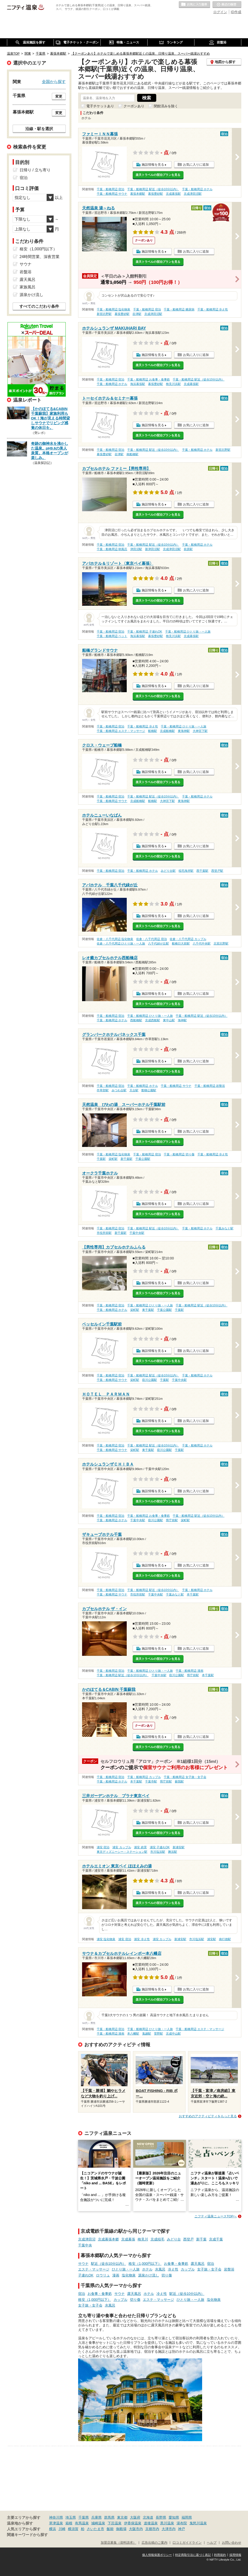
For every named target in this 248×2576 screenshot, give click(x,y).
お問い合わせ (231, 2542)
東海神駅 (184, 731)
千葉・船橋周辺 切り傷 (179, 1154)
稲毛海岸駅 (186, 870)
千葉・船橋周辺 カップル (144, 1777)
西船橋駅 (136, 1020)
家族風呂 (27, 287)
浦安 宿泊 (103, 1847)
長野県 (161, 2517)
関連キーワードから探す (27, 2535)
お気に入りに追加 (196, 164)
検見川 (143, 2239)
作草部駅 (103, 1090)
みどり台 (174, 2239)
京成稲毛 (157, 2239)
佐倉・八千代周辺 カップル (188, 939)
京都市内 (152, 2529)
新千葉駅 (126, 1159)
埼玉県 (70, 2517)
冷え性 (173, 2269)
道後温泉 (151, 2523)
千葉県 (83, 2517)
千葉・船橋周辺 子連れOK (144, 631)
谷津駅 (136, 314)
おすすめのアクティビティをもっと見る (208, 2116)
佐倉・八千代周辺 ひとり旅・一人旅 (121, 943)
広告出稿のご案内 (154, 2542)
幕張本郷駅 (137, 193)
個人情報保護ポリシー (157, 2555)
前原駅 (188, 549)
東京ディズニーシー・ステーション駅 (122, 1852)
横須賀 (73, 2529)
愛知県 (174, 2517)
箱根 (68, 2523)
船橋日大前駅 (181, 943)
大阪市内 (136, 2529)
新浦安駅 (179, 1847)
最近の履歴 (227, 4)
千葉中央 (85, 2245)
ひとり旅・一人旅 (126, 2269)
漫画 (115, 2275)
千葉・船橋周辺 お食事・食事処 (148, 379)
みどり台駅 (168, 870)
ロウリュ (103, 2275)
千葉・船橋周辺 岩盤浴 (209, 1086)
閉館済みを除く (166, 106)
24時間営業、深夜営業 (40, 257)
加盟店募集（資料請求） (118, 2542)
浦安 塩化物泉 (106, 1939)
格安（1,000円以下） (144, 2264)
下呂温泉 (115, 2523)
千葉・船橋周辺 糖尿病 (179, 309)
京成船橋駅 (167, 731)
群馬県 (109, 2517)
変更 (58, 96)
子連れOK (85, 2275)
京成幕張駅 (173, 193)
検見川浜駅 (173, 384)
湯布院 (182, 2523)
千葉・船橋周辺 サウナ (112, 193)
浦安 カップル (121, 1847)
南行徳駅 (225, 1939)
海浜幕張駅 (137, 384)
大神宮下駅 (200, 731)
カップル (188, 2269)
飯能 (110, 2529)
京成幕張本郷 (108, 2239)
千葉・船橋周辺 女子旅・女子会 (185, 1777)
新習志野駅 (104, 314)
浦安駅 (211, 1939)
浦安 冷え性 (142, 1939)
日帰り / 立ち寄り (35, 170)
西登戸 (188, 2239)
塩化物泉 (129, 2275)
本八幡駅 (133, 2033)
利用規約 (220, 2555)
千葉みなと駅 (224, 1228)
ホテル (147, 2269)
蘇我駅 (179, 1781)
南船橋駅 (132, 454)
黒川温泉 (167, 2523)
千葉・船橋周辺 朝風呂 (112, 549)
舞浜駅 (172, 1852)
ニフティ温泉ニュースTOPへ (215, 2216)
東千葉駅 (148, 1310)
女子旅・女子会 (209, 2269)
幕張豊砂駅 (155, 193)
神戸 (181, 2529)
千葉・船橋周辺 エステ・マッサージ (121, 731)
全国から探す (54, 81)
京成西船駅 (152, 1020)
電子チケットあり (100, 106)
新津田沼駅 (152, 549)
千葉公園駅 (142, 1159)
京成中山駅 (173, 2033)
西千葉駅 (202, 870)
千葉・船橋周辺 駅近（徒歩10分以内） (153, 189)
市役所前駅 (104, 1233)
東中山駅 (169, 1020)
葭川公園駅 (149, 1380)
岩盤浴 (229, 2269)
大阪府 (135, 2517)
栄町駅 (113, 1159)
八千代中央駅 (202, 943)
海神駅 (182, 1020)
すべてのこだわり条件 (39, 306)
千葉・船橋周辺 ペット (112, 636)
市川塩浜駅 (157, 1852)
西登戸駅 (217, 870)
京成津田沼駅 (193, 193)
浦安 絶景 (140, 1847)
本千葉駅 (193, 1594)
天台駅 (133, 1090)
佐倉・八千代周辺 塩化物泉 (115, 939)
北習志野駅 (221, 943)
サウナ (83, 2264)
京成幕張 (128, 2239)
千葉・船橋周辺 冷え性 (212, 309)
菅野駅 (158, 2033)
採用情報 (235, 2555)
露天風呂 (198, 2264)
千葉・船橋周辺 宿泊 (110, 189)
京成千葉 (216, 2239)
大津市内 (169, 2529)
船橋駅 (152, 731)
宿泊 (210, 2264)
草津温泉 (56, 2523)
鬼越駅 (146, 2033)
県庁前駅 (172, 1520)
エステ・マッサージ (93, 2269)
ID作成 (236, 12)
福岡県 (187, 2517)
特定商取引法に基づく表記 (193, 2555)
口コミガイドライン (187, 2542)
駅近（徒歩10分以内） (108, 2264)
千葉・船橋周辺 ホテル (197, 189)
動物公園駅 (148, 1090)
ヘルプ (212, 2542)
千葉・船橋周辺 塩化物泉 (113, 309)
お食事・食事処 (176, 2264)
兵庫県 (96, 2517)
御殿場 (121, 2529)
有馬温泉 (82, 2523)
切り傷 (166, 2275)
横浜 (52, 2529)
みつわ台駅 (119, 1090)
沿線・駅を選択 (39, 128)
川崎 (62, 2529)
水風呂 (160, 2269)
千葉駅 (101, 1159)
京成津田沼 (86, 2239)
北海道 (148, 2517)
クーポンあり (134, 106)
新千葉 (201, 2239)
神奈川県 (56, 2517)
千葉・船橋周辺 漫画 (189, 1670)
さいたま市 (95, 2529)
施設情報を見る (153, 164)
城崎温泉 (98, 2523)
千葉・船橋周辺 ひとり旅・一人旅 (188, 631)
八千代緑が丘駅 (158, 943)
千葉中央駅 (136, 1233)
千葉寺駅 (151, 1781)
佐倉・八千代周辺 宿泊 (151, 939)
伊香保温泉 (132, 2523)
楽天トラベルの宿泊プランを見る (158, 175)
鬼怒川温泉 (198, 2523)
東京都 (122, 2517)
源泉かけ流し (148, 2275)
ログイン (220, 12)
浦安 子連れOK (160, 1847)
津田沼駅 (136, 549)
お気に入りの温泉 (194, 4)
